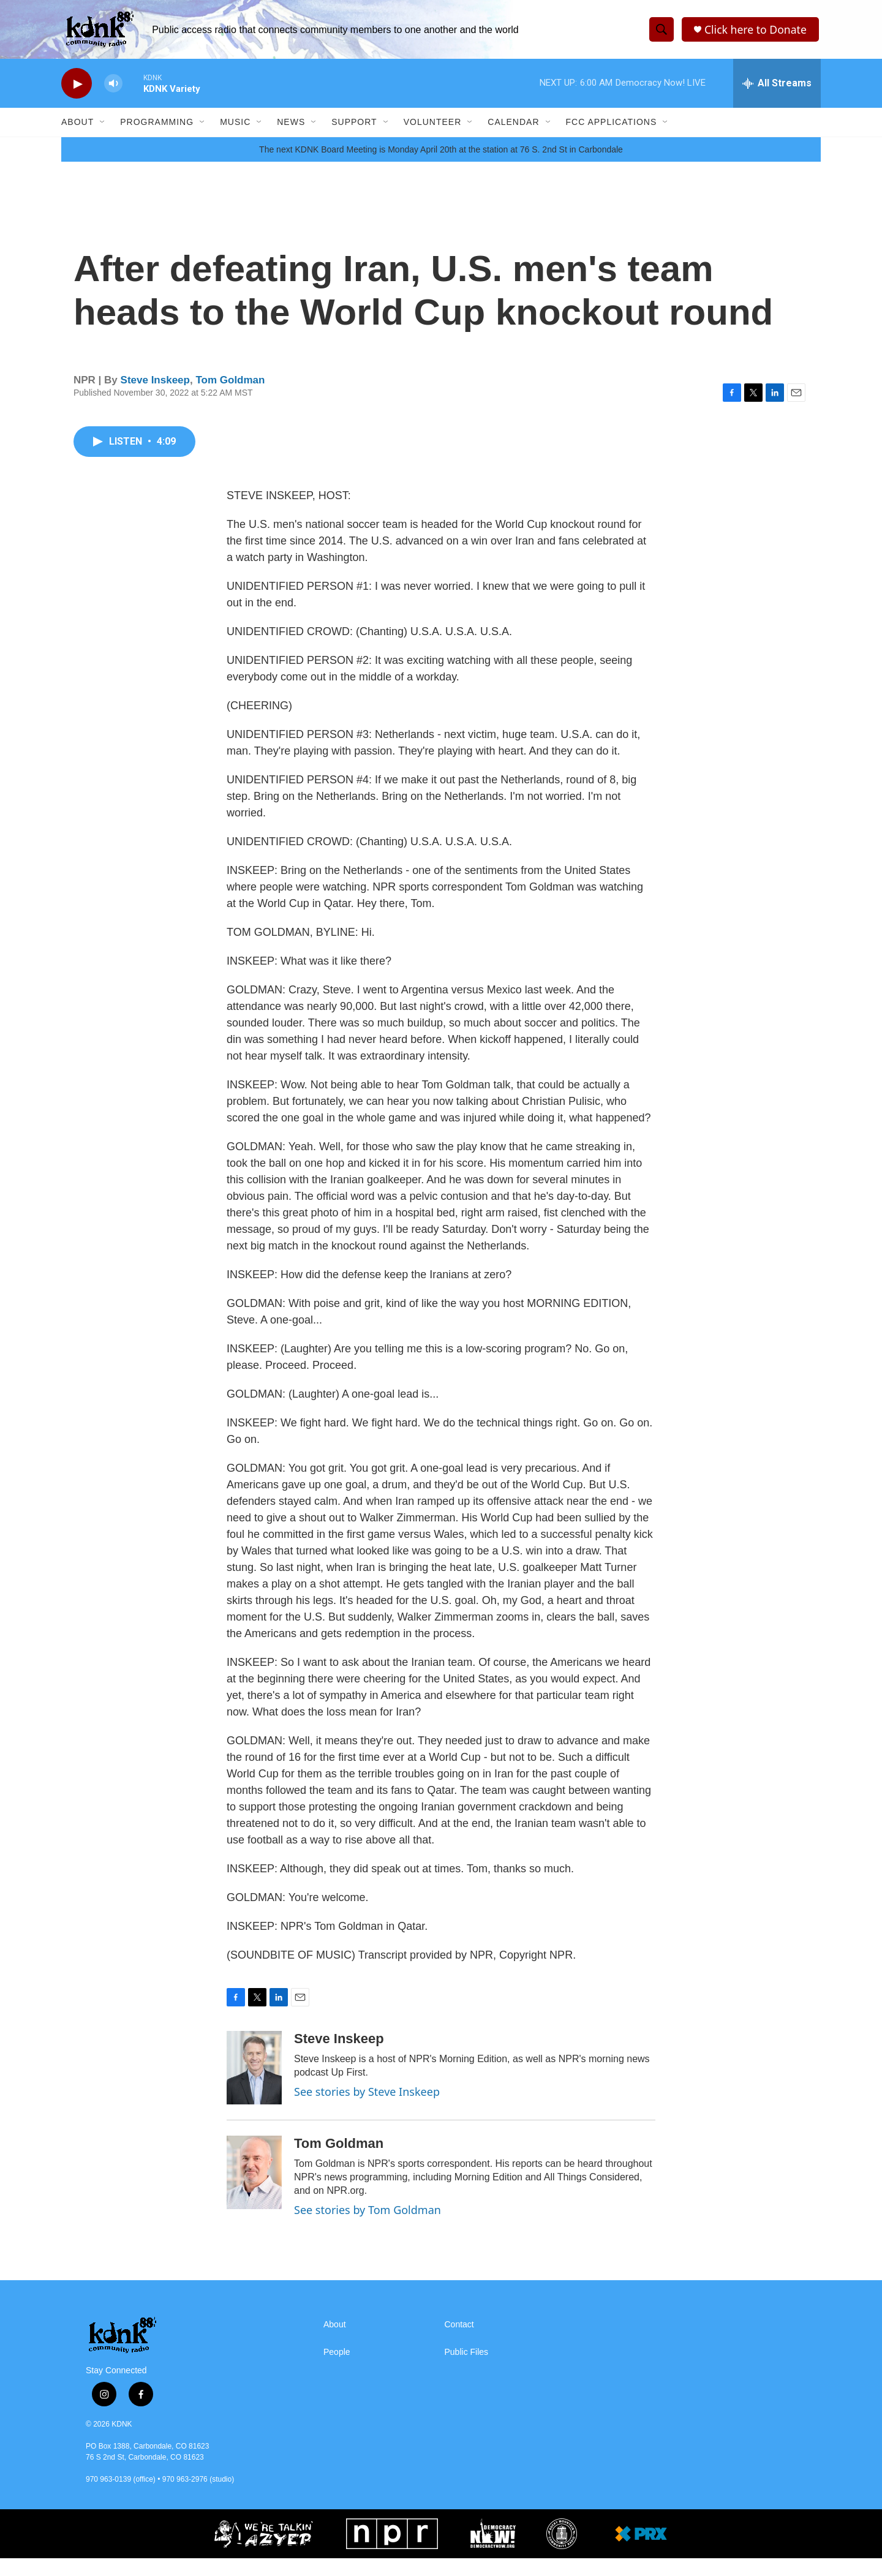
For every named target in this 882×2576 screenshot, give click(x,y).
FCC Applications (611, 127)
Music (235, 127)
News (291, 127)
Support (354, 127)
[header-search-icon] (661, 32)
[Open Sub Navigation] (103, 127)
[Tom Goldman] (254, 2190)
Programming (157, 127)
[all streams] (777, 88)
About (77, 127)
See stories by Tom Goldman (367, 2227)
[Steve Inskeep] (254, 2085)
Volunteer (433, 127)
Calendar (513, 127)
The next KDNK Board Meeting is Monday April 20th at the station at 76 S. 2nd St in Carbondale (441, 167)
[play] (76, 89)
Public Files (467, 2370)
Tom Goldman (230, 398)
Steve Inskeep (155, 398)
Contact (459, 2342)
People (336, 2370)
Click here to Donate (756, 32)
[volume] (113, 89)
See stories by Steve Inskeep (367, 2109)
